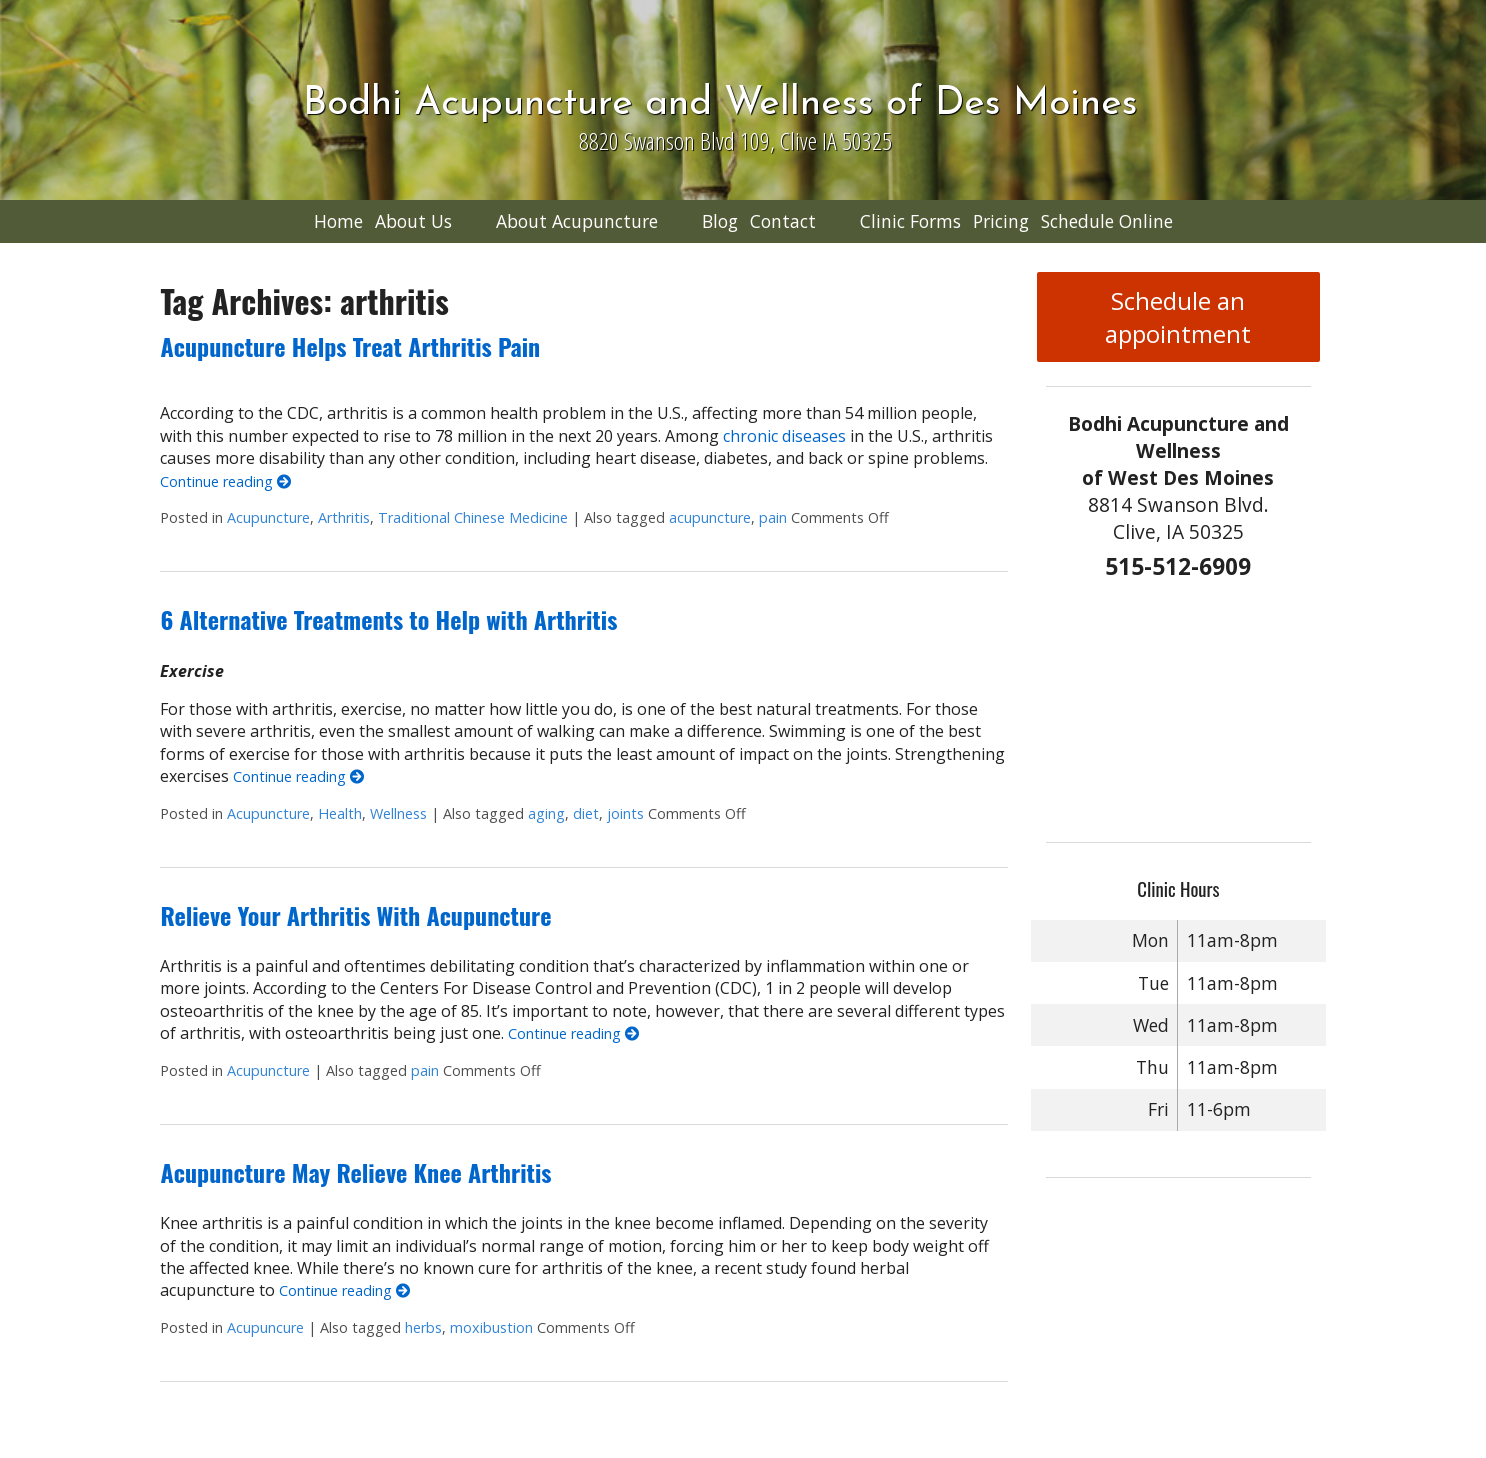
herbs (423, 1327)
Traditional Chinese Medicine (473, 517)
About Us (413, 221)
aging (546, 813)
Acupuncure (265, 1327)
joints (625, 813)
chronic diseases (784, 436)
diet (586, 813)
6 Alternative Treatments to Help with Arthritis (388, 619)
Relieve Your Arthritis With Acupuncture (355, 915)
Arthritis (344, 517)
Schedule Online (1107, 221)
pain (773, 517)
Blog (720, 221)
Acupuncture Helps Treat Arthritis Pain (350, 346)
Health (340, 813)
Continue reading (225, 481)
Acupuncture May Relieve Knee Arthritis (355, 1172)
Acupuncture (268, 517)
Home (338, 221)
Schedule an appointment (1178, 317)
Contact (783, 221)
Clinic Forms (910, 221)
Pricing (1001, 221)
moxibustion (491, 1327)
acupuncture (710, 517)
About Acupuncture (577, 221)
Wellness (398, 813)
